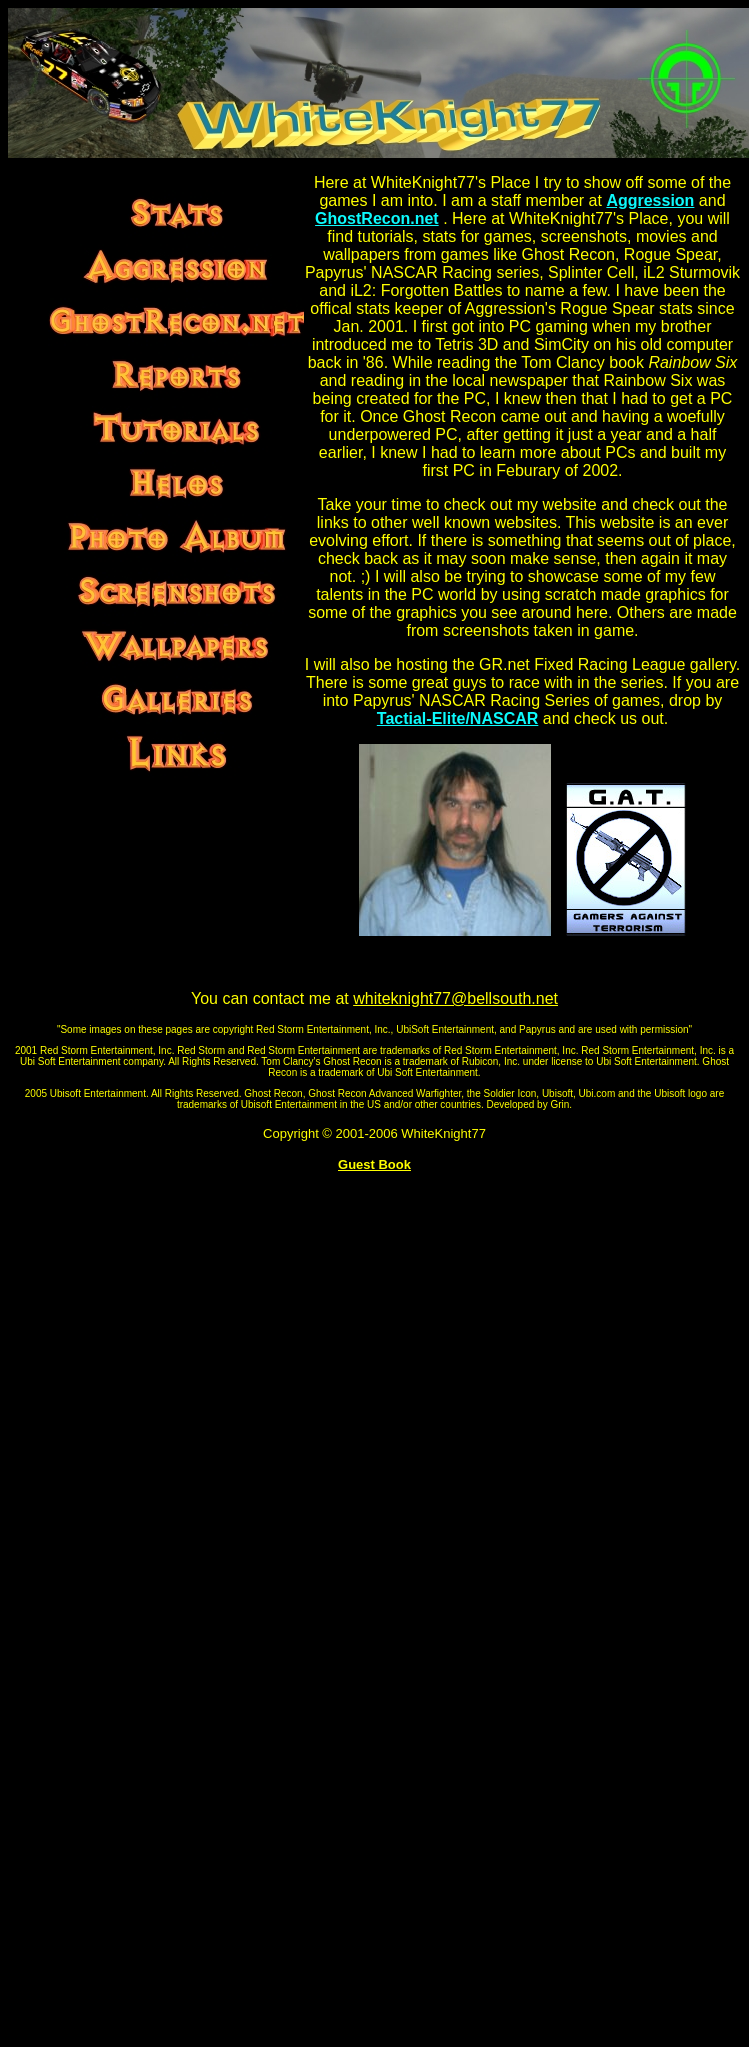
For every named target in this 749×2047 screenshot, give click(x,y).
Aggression (650, 200)
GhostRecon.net (377, 218)
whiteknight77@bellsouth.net (455, 998)
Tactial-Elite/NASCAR (458, 718)
